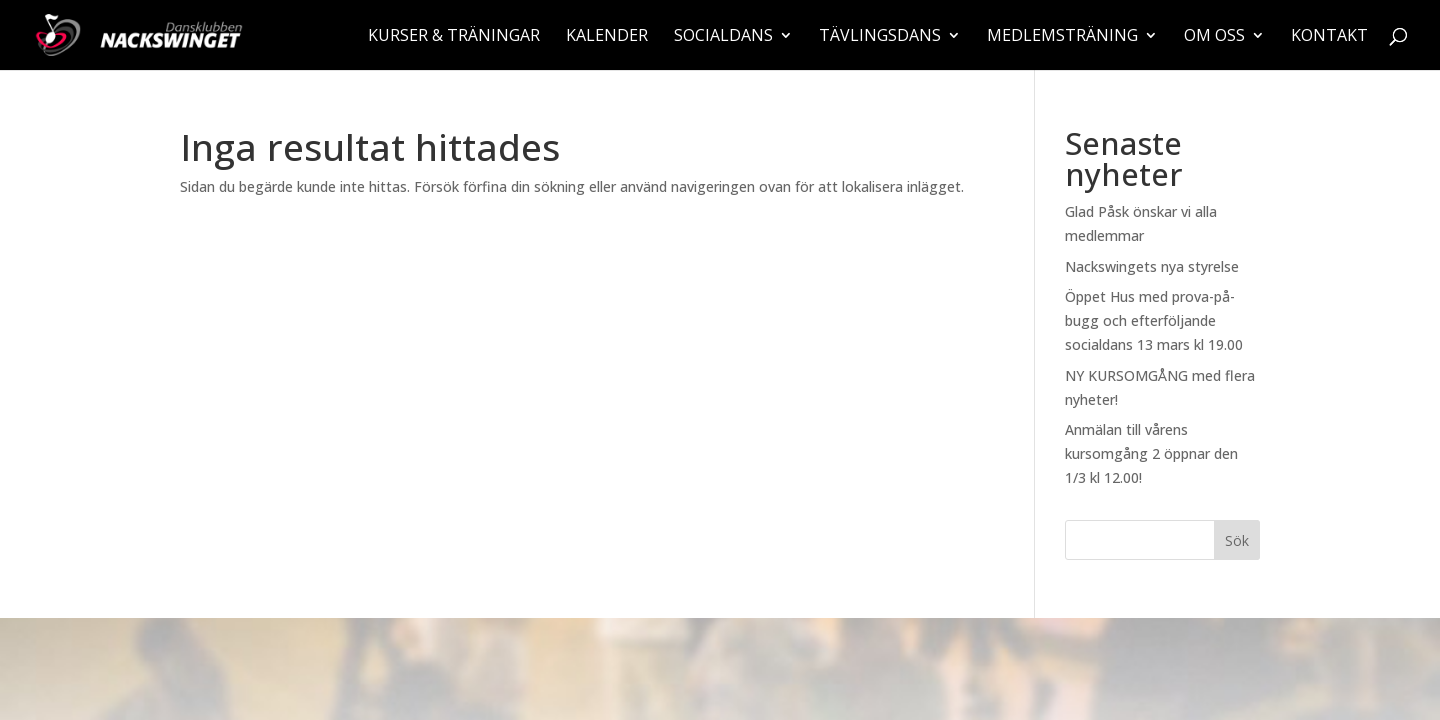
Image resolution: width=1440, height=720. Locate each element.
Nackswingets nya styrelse (1152, 266)
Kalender (607, 37)
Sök (1237, 540)
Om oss (1214, 37)
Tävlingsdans (880, 37)
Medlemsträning (1062, 37)
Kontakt (1329, 37)
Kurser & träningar (454, 37)
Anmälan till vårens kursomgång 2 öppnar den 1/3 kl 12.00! (1151, 453)
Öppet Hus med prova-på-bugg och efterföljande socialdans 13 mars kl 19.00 (1154, 320)
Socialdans (723, 37)
